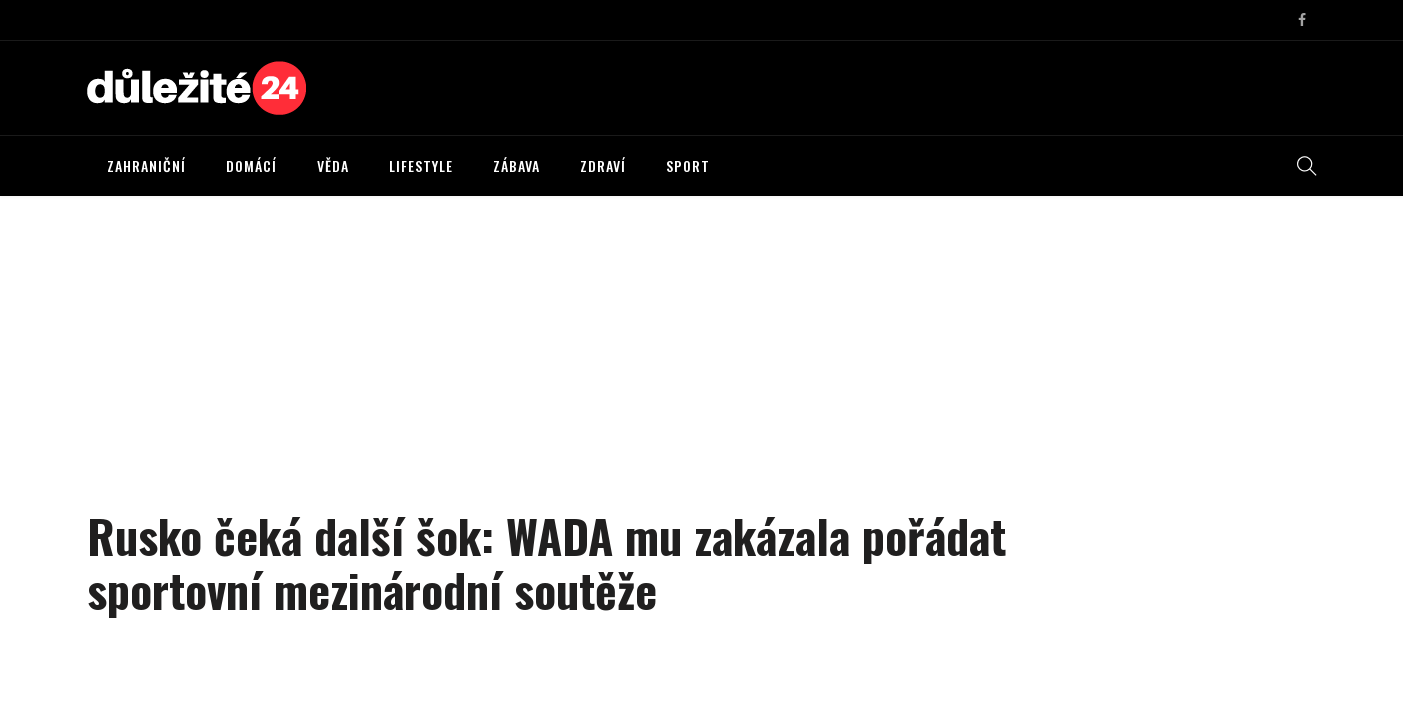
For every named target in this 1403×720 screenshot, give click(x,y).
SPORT (688, 165)
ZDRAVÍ (603, 165)
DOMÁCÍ (251, 165)
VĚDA (333, 165)
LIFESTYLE (421, 165)
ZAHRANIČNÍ (146, 165)
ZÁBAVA (516, 165)
